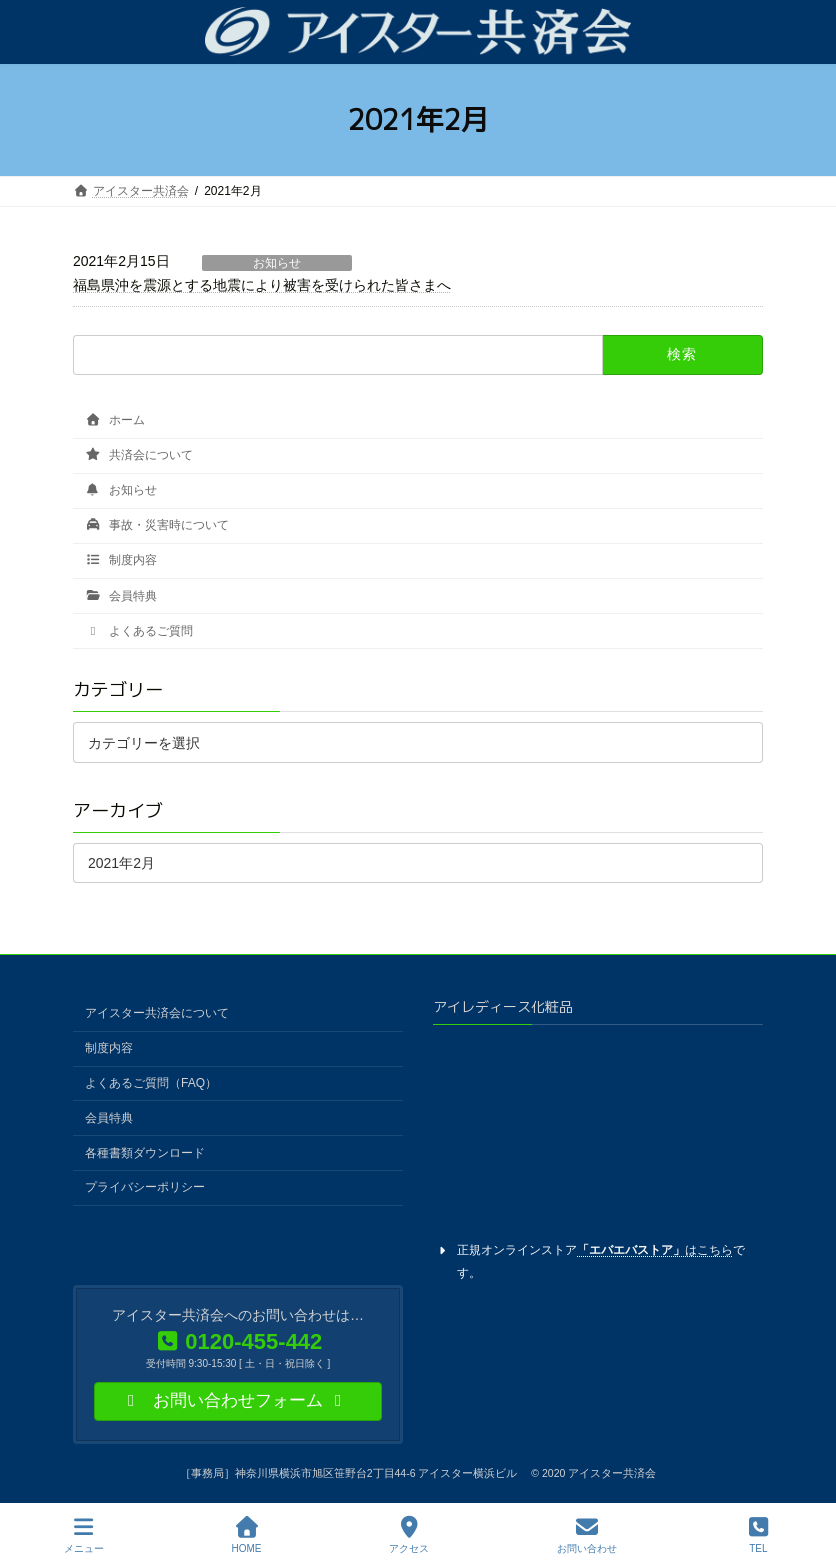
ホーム (115, 420)
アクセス (409, 1535)
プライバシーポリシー (145, 1187)
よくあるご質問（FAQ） (151, 1083)
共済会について (139, 455)
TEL (759, 1535)
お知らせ (277, 263)
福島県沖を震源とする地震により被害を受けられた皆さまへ (262, 285)
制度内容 (121, 561)
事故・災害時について (157, 525)
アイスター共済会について (157, 1013)
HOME (247, 1535)
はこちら (655, 1249)
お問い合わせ (587, 1535)
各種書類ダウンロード (145, 1152)
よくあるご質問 (139, 631)
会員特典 (121, 596)
